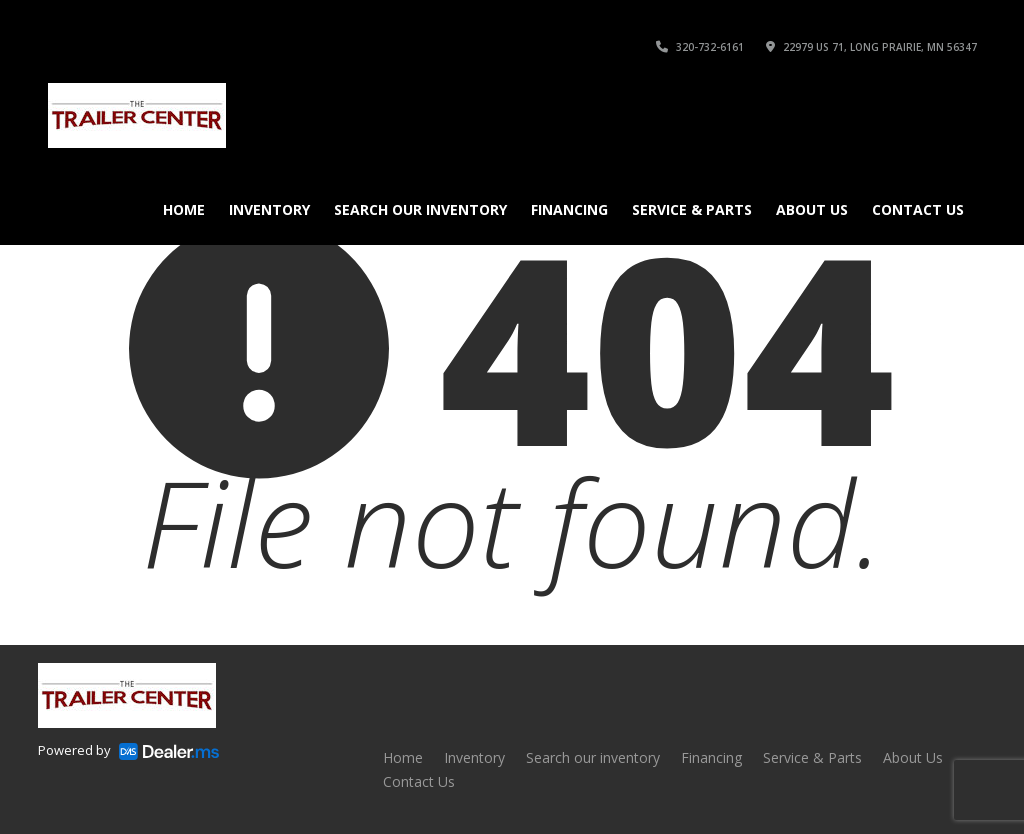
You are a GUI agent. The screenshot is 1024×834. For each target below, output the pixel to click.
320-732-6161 (700, 47)
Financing (569, 209)
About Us (812, 209)
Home (184, 209)
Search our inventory (420, 209)
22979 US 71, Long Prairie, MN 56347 (871, 47)
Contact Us (918, 209)
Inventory (269, 209)
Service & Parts (692, 209)
